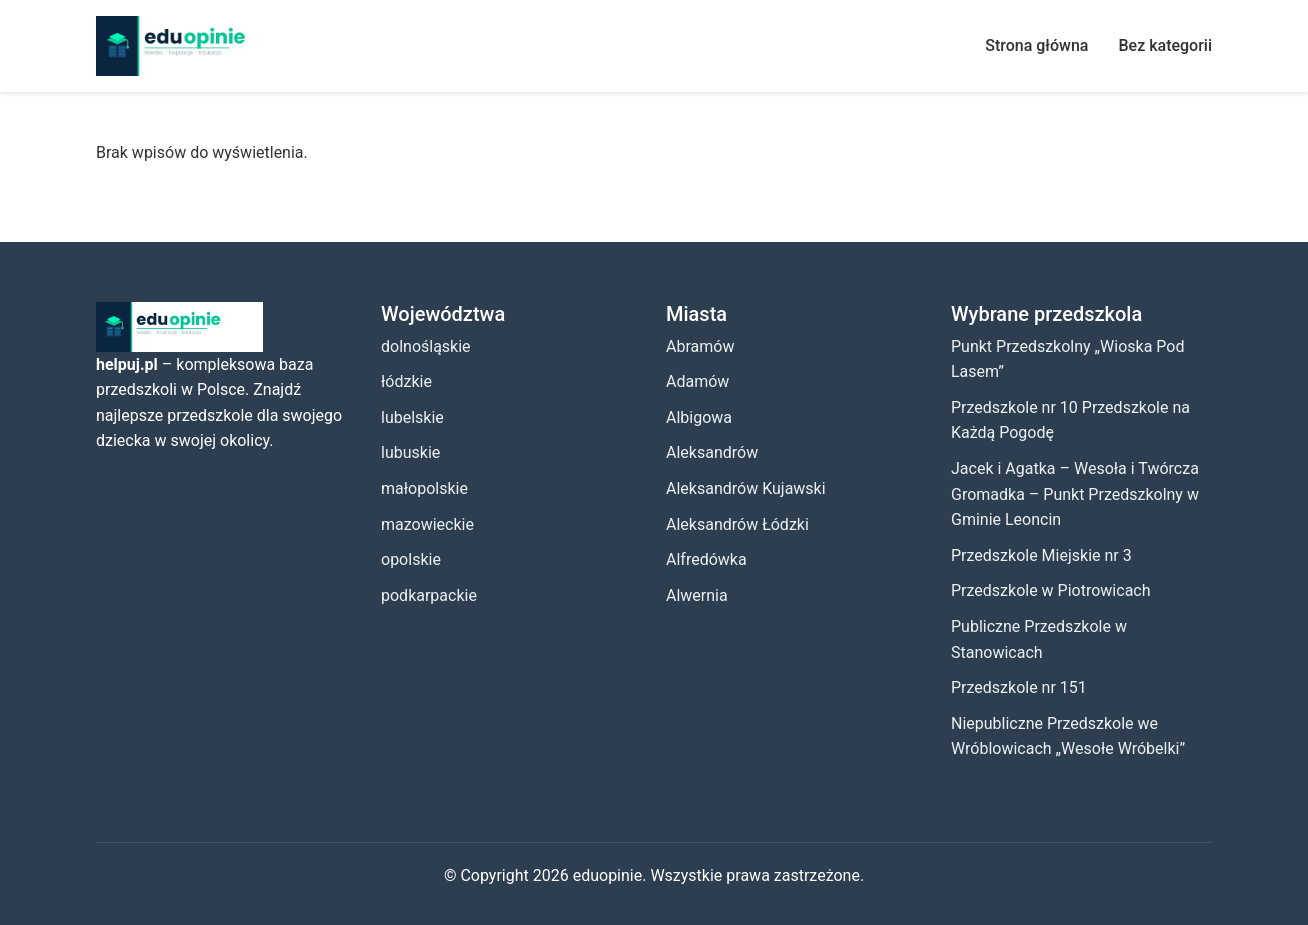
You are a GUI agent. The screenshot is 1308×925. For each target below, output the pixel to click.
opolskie (411, 559)
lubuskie (410, 452)
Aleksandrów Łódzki (737, 524)
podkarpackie (429, 595)
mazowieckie (427, 524)
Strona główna (1036, 45)
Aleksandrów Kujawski (746, 488)
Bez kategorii (1165, 45)
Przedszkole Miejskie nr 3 (1041, 555)
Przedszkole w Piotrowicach (1051, 590)
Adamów (697, 381)
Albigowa (699, 417)
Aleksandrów (712, 452)
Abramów (700, 346)
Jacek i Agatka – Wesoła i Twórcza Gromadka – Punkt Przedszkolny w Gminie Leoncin (1075, 494)
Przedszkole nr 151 (1019, 687)
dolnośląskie (426, 346)
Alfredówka (706, 559)
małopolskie (424, 488)
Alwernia (697, 595)
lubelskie (412, 417)
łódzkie (406, 381)
